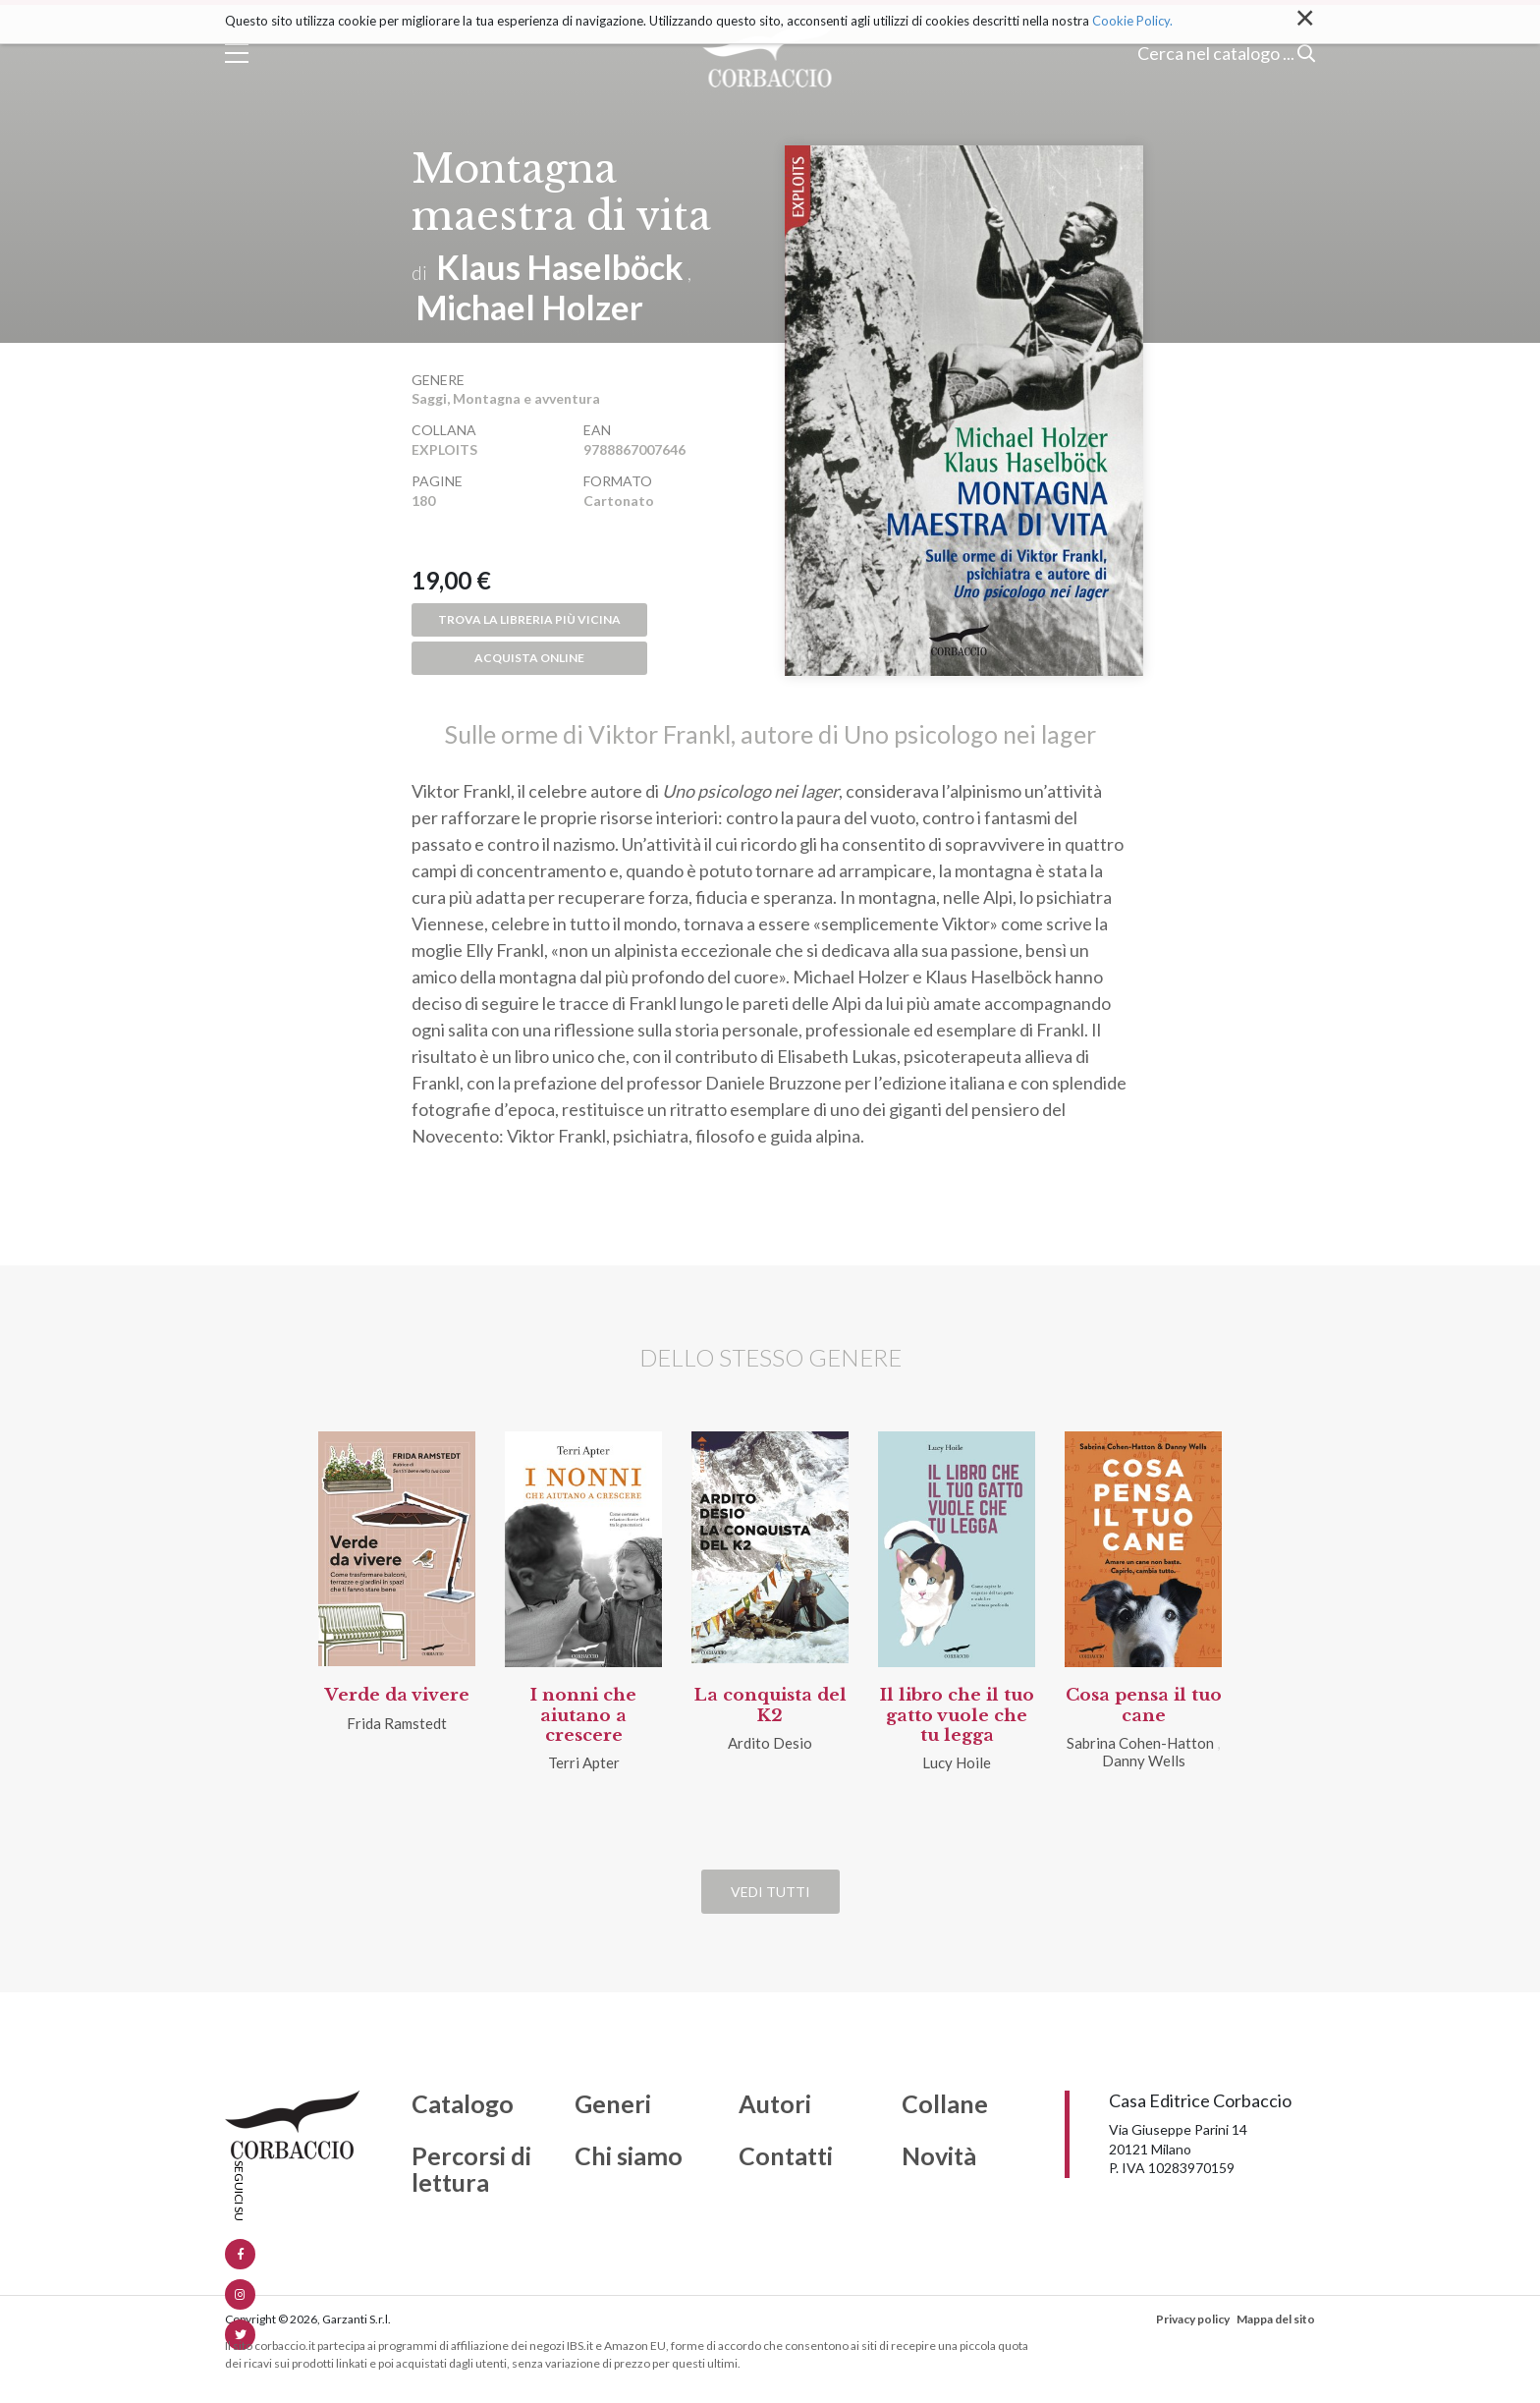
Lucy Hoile (956, 1762)
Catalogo (463, 2104)
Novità (939, 2156)
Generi (613, 2104)
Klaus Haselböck (560, 267)
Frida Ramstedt (397, 1723)
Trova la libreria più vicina (529, 619)
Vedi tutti (770, 1891)
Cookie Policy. (1132, 20)
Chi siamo (629, 2156)
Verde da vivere (397, 1695)
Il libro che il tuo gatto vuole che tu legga (957, 1715)
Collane (945, 2104)
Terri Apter (584, 1762)
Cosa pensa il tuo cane (1144, 1705)
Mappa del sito (1276, 2319)
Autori (775, 2104)
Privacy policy (1193, 2319)
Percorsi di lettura (471, 2170)
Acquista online (529, 657)
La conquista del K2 (770, 1705)
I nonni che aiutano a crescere (583, 1715)
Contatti (786, 2156)
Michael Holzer (529, 307)
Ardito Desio (770, 1743)
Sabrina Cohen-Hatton (1140, 1743)
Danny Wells (1143, 1760)
